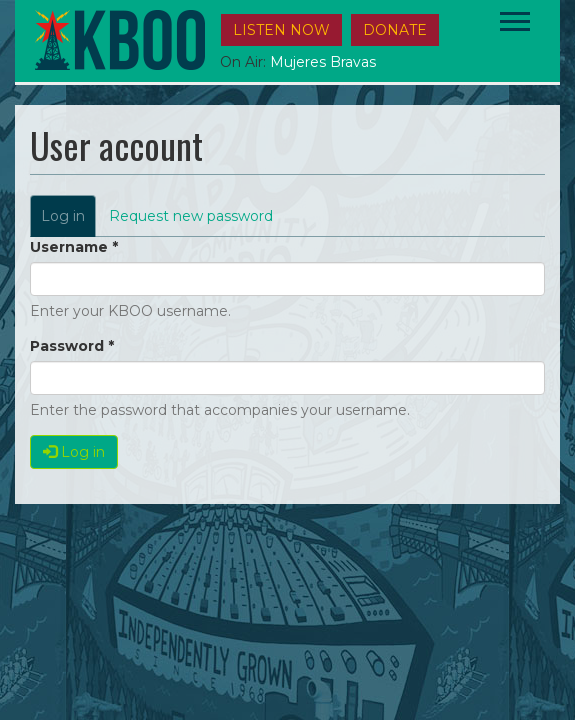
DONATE (395, 30)
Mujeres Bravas (323, 62)
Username (74, 247)
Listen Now (281, 30)
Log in (68, 221)
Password (72, 346)
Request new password (191, 216)
